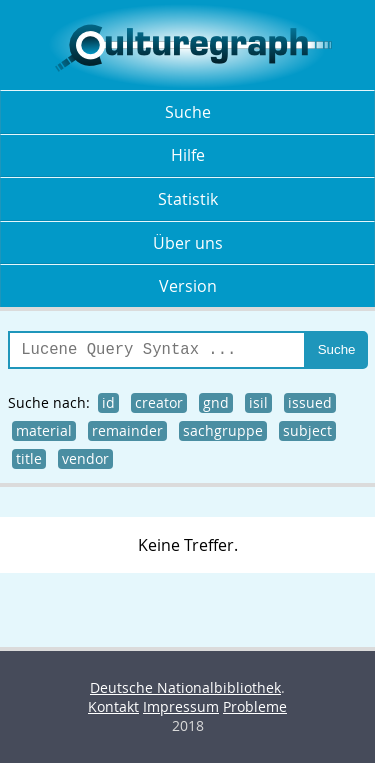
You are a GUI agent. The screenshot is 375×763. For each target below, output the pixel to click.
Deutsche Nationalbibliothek (185, 687)
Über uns (188, 243)
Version (188, 286)
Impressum (181, 706)
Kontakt (113, 706)
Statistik (188, 199)
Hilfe (188, 155)
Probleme (255, 706)
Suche (188, 112)
